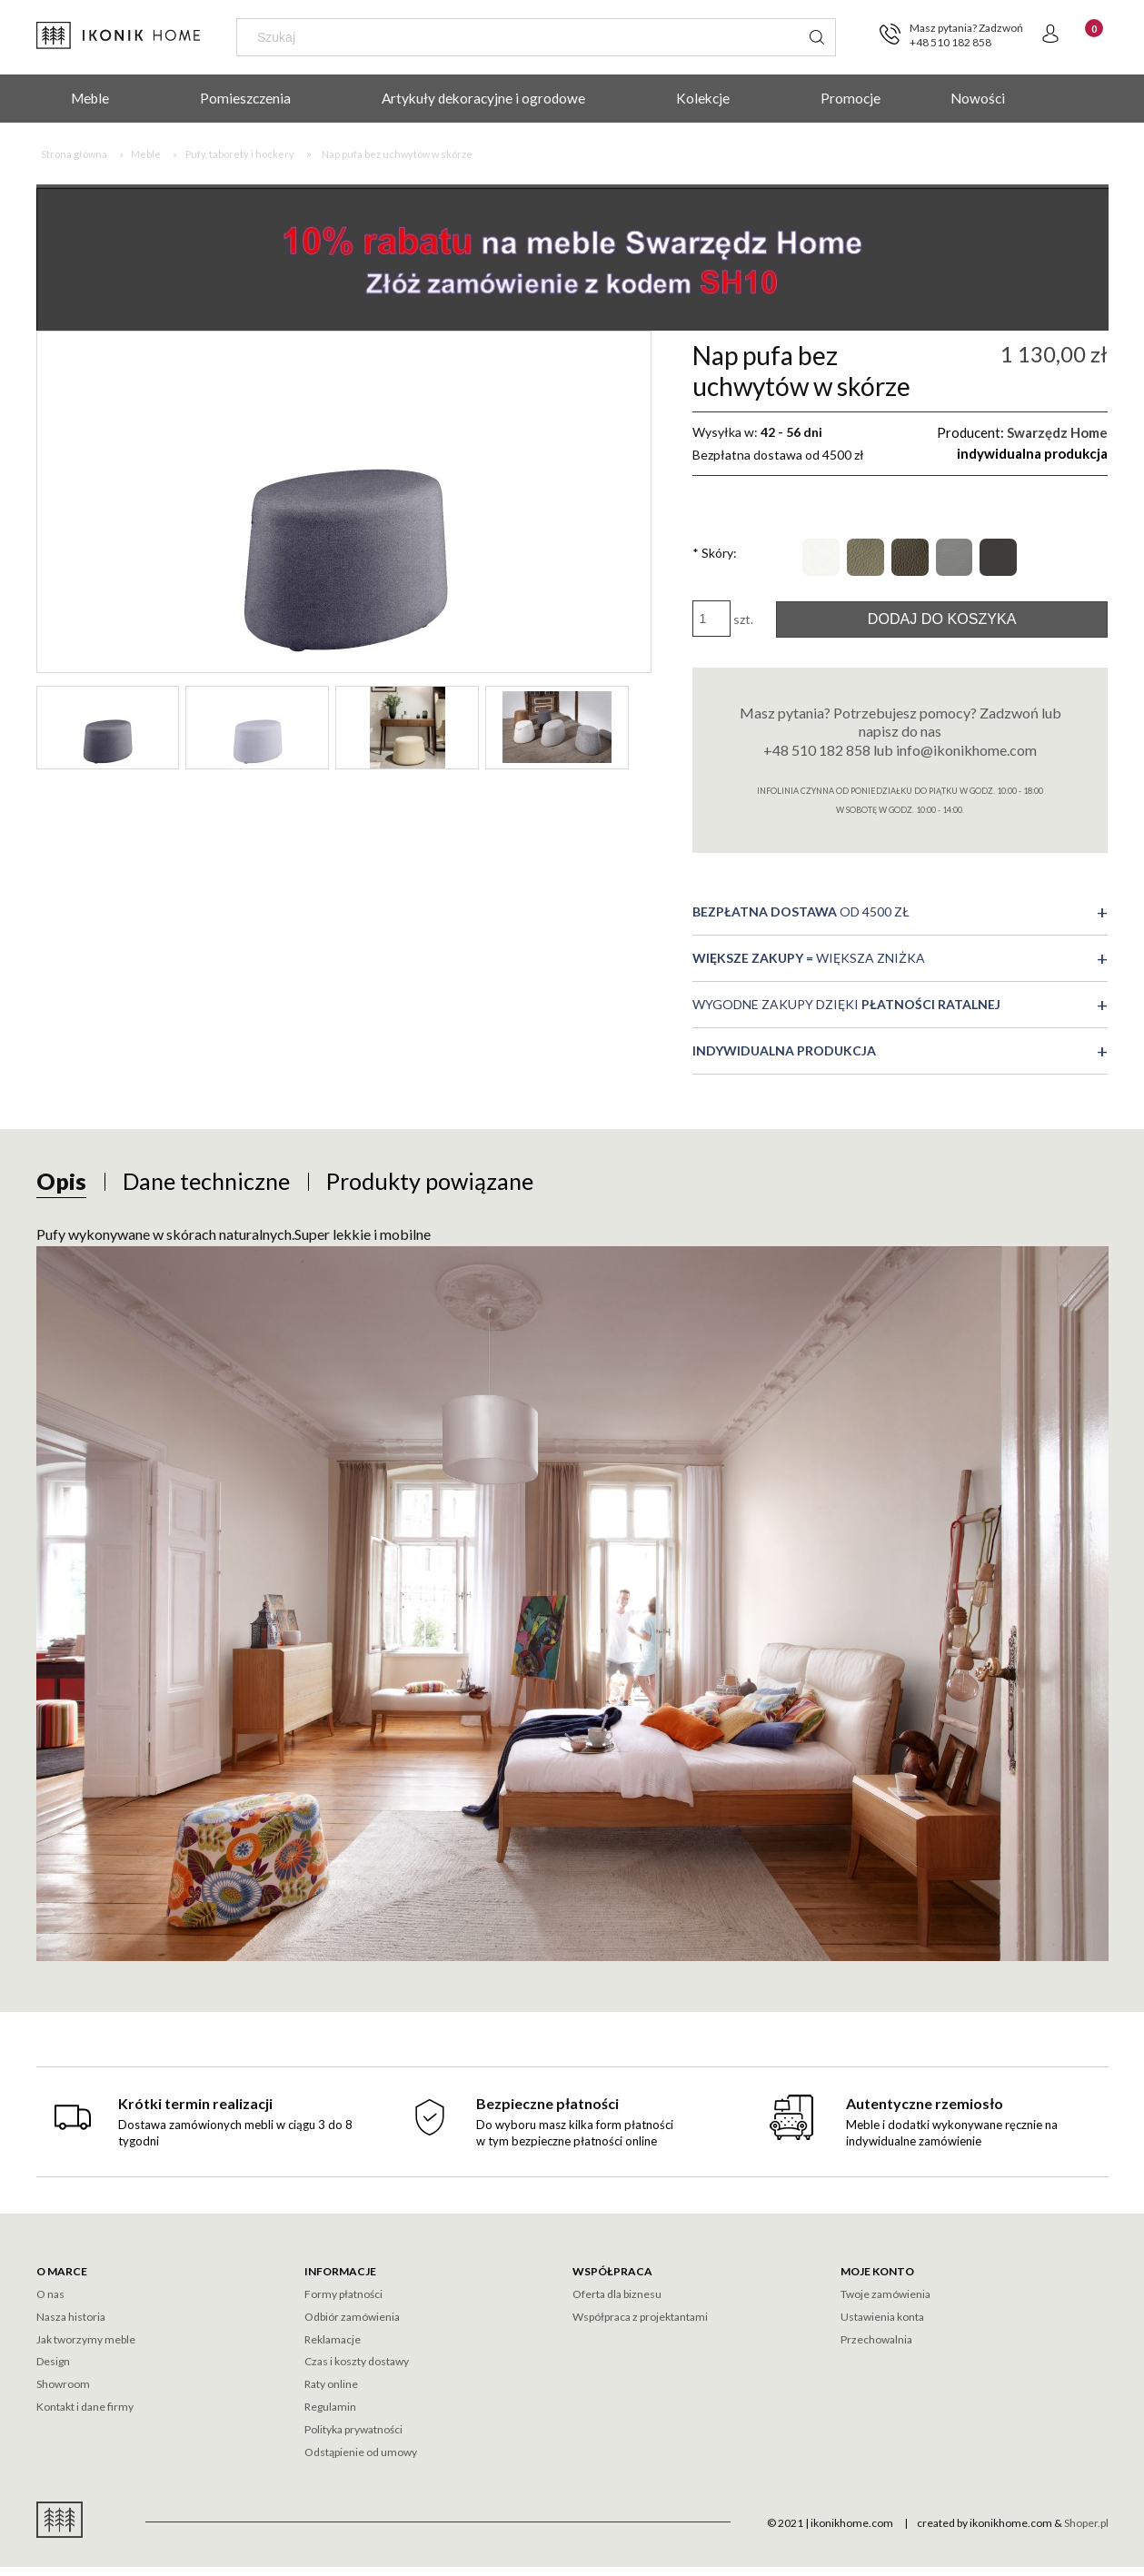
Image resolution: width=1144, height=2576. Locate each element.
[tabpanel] (572, 1591)
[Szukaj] (817, 37)
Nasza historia (70, 2316)
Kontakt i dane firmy (85, 2406)
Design (53, 2361)
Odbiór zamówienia (352, 2316)
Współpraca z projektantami (640, 2316)
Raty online (331, 2384)
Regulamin (330, 2406)
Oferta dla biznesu (617, 2294)
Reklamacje (332, 2339)
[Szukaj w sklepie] (521, 37)
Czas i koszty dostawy (356, 2361)
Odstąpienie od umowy (360, 2452)
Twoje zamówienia (885, 2294)
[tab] (61, 1181)
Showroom (63, 2384)
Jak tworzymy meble (85, 2339)
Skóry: (714, 552)
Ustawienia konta (882, 2316)
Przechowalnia (876, 2339)
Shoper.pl (1086, 2523)
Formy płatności (343, 2294)
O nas (50, 2294)
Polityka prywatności (353, 2429)
